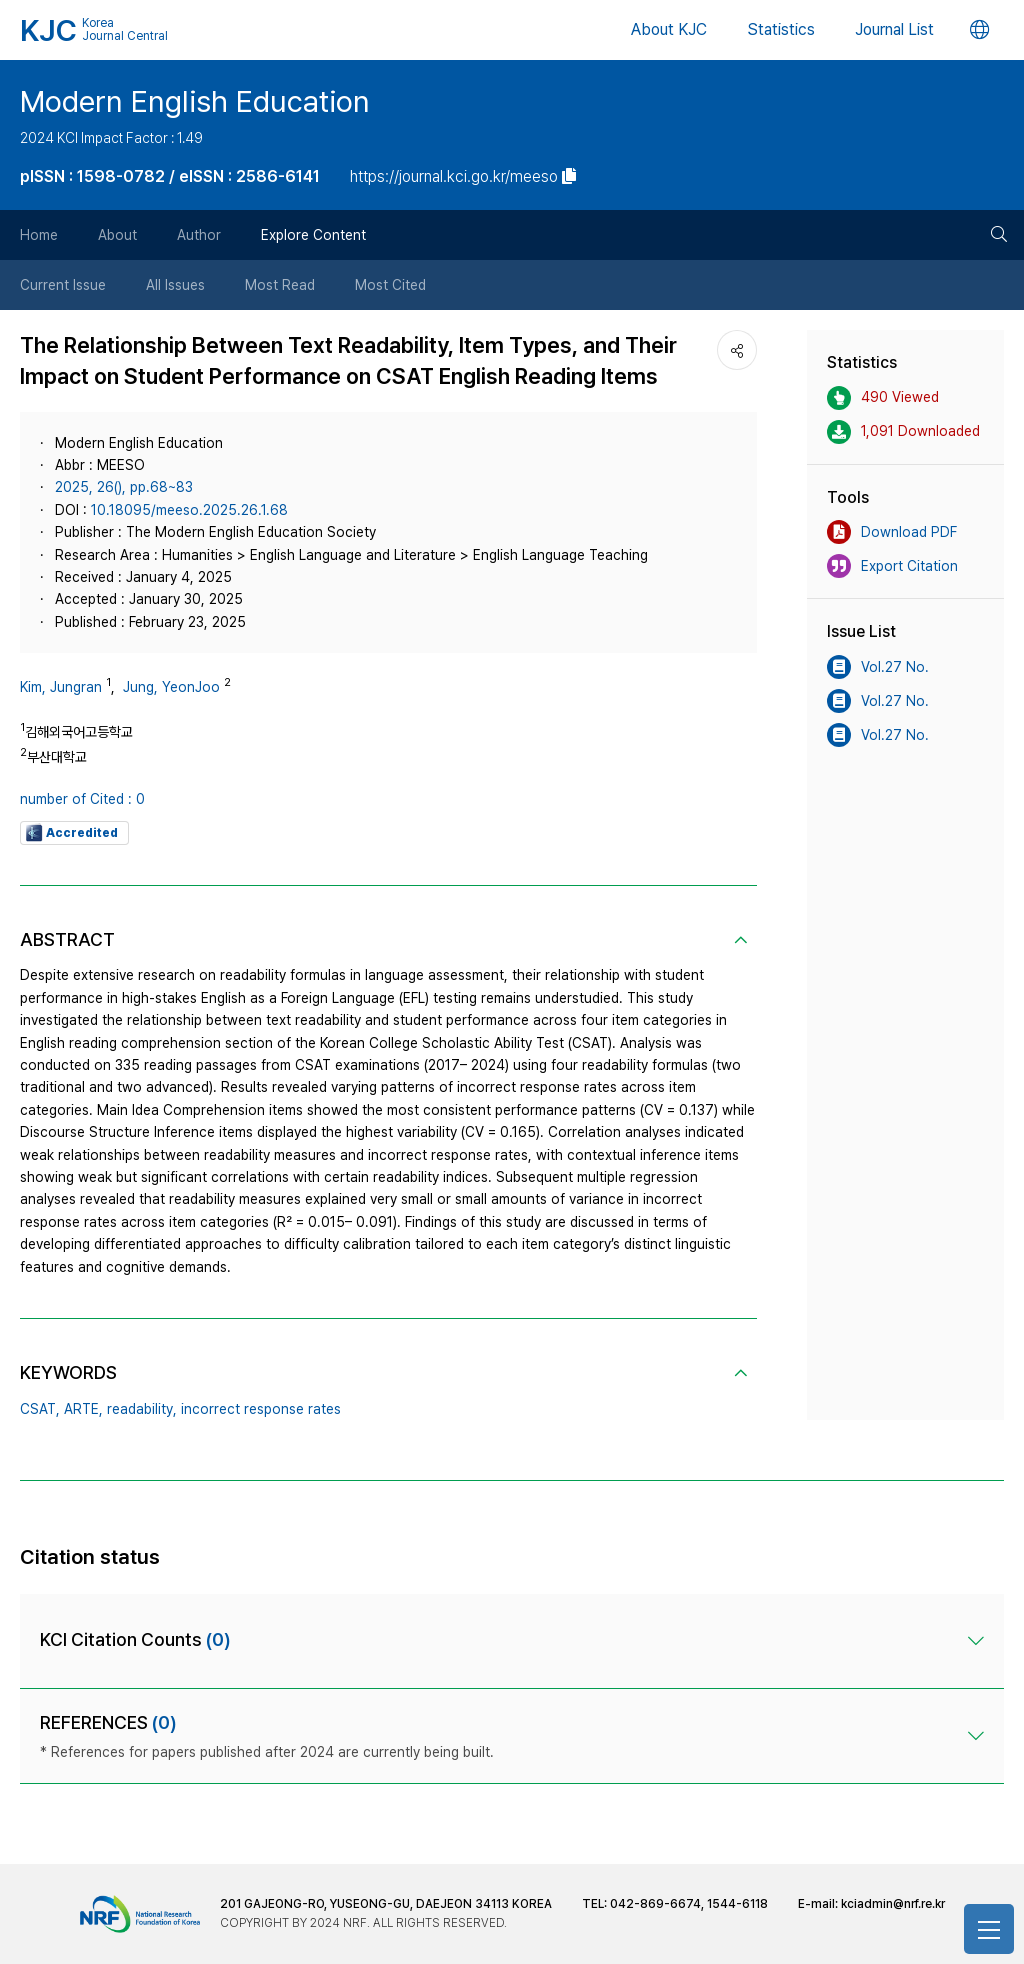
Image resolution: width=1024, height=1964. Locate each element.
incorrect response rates (261, 1409)
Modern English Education (195, 101)
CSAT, (40, 1409)
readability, (142, 1409)
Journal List (894, 29)
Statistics (781, 29)
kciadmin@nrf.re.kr (893, 1904)
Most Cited (390, 285)
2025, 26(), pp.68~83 (124, 487)
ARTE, (83, 1409)
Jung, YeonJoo (171, 687)
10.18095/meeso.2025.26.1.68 (189, 510)
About (117, 235)
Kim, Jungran (61, 687)
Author (199, 235)
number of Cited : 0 (82, 799)
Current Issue (63, 285)
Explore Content (313, 235)
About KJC (669, 29)
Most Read (280, 285)
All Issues (175, 285)
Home (39, 235)
